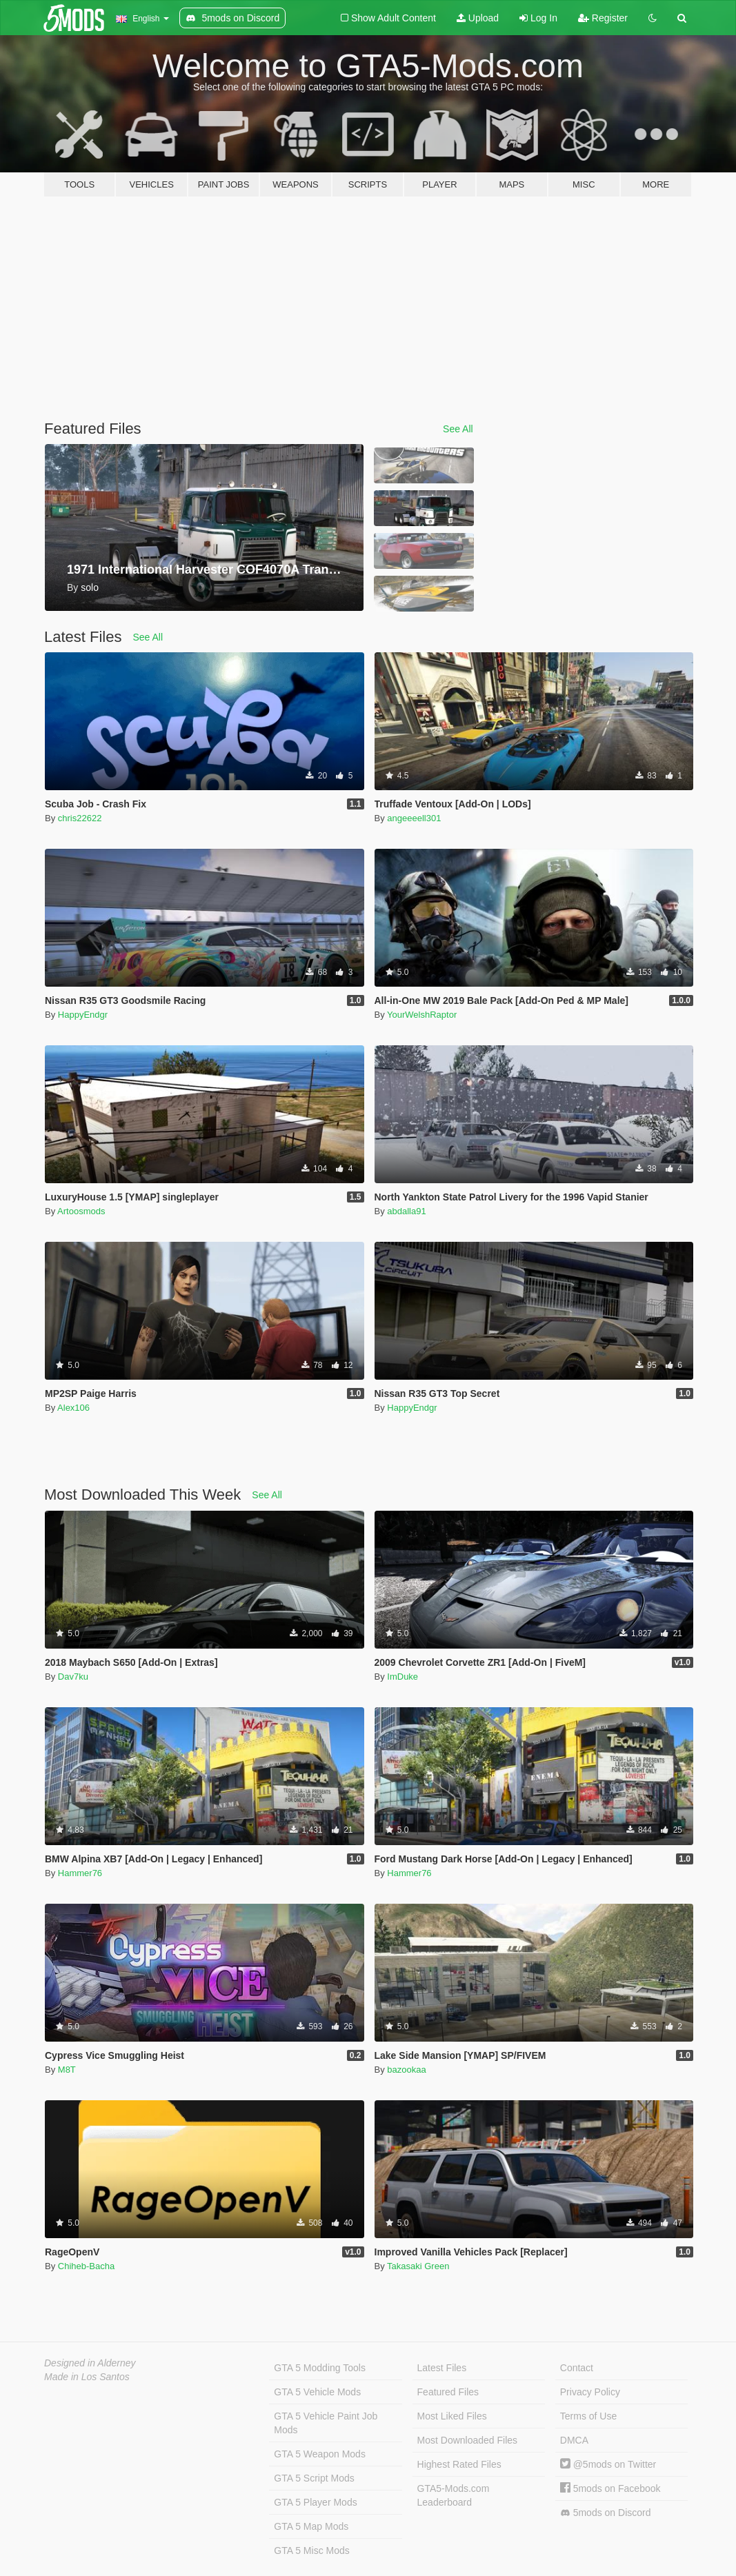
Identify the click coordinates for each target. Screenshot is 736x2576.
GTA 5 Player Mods (315, 2502)
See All (458, 428)
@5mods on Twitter (608, 2464)
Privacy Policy (590, 2391)
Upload (478, 17)
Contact (576, 2367)
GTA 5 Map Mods (311, 2526)
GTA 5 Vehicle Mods (317, 2391)
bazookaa (406, 2069)
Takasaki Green (418, 2266)
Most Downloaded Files (467, 2440)
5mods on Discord (605, 2513)
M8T (67, 2069)
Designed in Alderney (90, 2362)
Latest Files (442, 2367)
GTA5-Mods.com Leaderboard (453, 2495)
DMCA (574, 2440)
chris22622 (80, 818)
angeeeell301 (414, 818)
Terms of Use (588, 2416)
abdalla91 (406, 1211)
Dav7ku (73, 1676)
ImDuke (402, 1676)
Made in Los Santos (87, 2376)
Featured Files (448, 2391)
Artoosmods (81, 1211)
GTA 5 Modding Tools (320, 2367)
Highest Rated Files (459, 2464)
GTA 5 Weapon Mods (320, 2453)
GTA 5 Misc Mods (311, 2550)
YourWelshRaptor (422, 1014)
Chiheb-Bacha (86, 2266)
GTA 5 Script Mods (314, 2478)
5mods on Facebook (610, 2488)
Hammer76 (80, 1873)
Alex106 (73, 1407)
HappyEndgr (83, 1014)
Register (603, 17)
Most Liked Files (452, 2416)
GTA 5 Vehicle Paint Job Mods (325, 2423)
